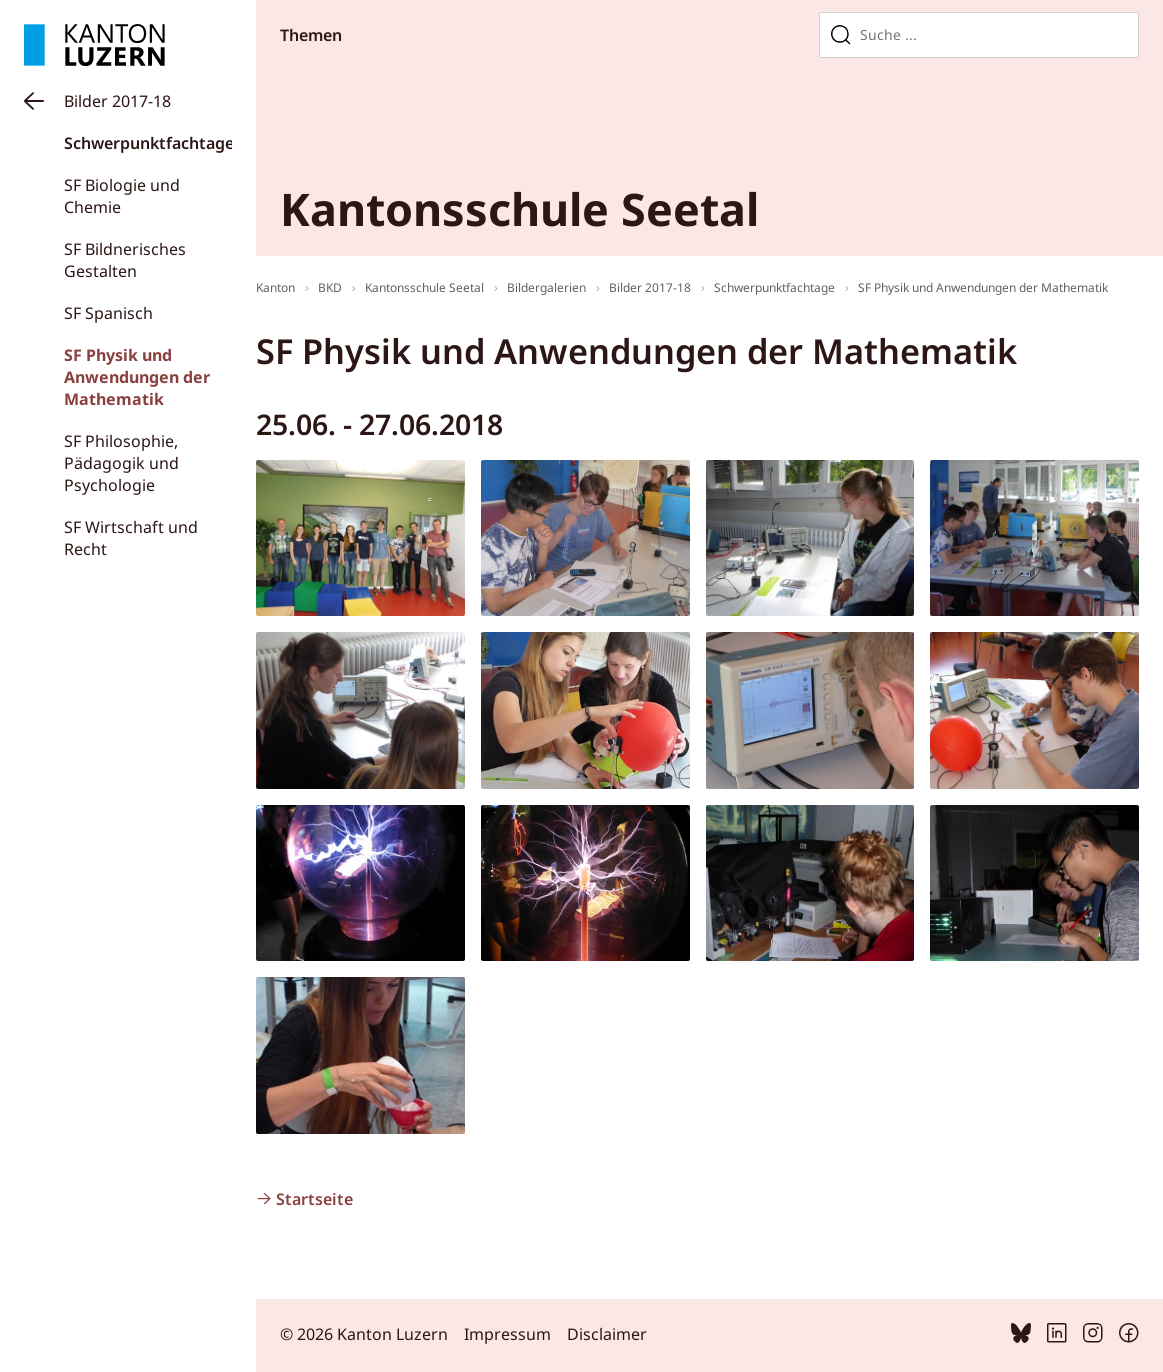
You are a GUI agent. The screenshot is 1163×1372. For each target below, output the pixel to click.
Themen (311, 35)
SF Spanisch (108, 313)
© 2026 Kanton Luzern (364, 1334)
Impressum (507, 1334)
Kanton (275, 287)
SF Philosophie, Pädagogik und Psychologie (121, 463)
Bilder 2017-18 (117, 101)
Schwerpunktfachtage (149, 143)
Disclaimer (607, 1334)
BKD (330, 287)
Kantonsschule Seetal (424, 287)
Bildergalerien (546, 287)
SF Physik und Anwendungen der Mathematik (137, 377)
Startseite (314, 1199)
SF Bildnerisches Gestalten (125, 260)
